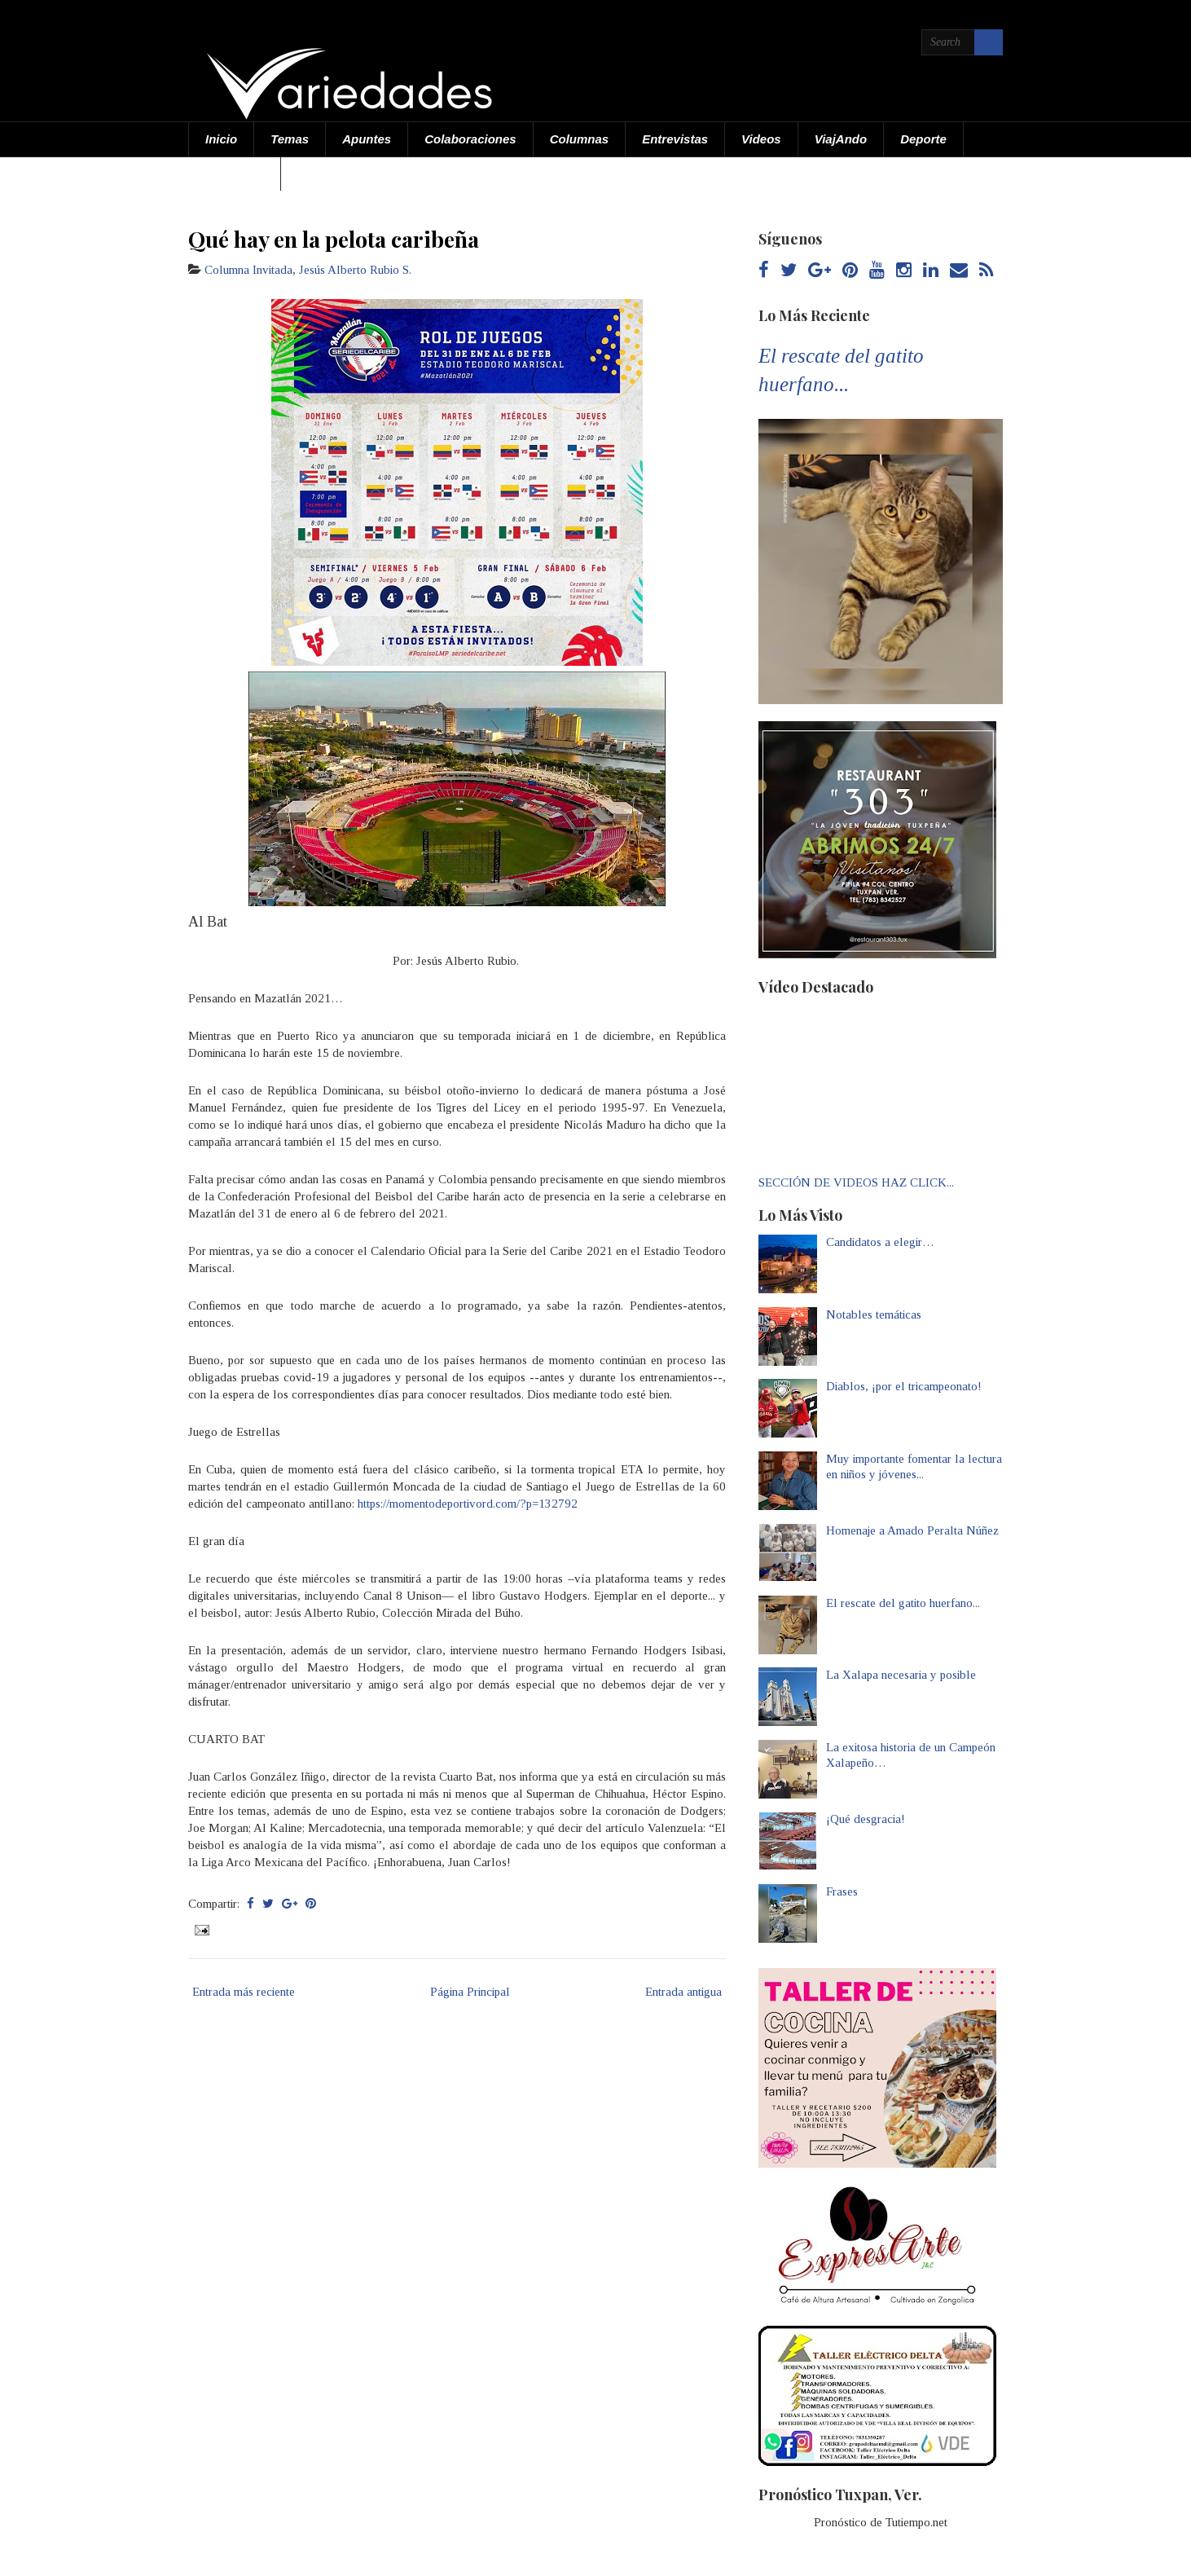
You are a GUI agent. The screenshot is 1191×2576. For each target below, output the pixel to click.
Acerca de (234, 173)
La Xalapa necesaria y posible (901, 1674)
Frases (842, 1891)
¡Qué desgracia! (865, 1818)
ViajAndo (841, 139)
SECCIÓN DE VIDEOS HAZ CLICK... (856, 1182)
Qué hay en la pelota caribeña (333, 238)
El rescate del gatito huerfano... (903, 1602)
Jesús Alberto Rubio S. (355, 269)
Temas (289, 139)
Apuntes (366, 139)
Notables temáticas (873, 1314)
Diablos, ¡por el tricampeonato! (904, 1386)
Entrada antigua (683, 1991)
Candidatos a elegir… (880, 1241)
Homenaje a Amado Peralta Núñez (912, 1530)
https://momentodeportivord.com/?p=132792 (468, 1503)
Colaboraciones (470, 139)
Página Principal (470, 1991)
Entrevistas (675, 139)
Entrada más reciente (243, 1991)
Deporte (923, 139)
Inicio (221, 139)
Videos (761, 139)
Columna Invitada (248, 269)
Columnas (579, 139)
